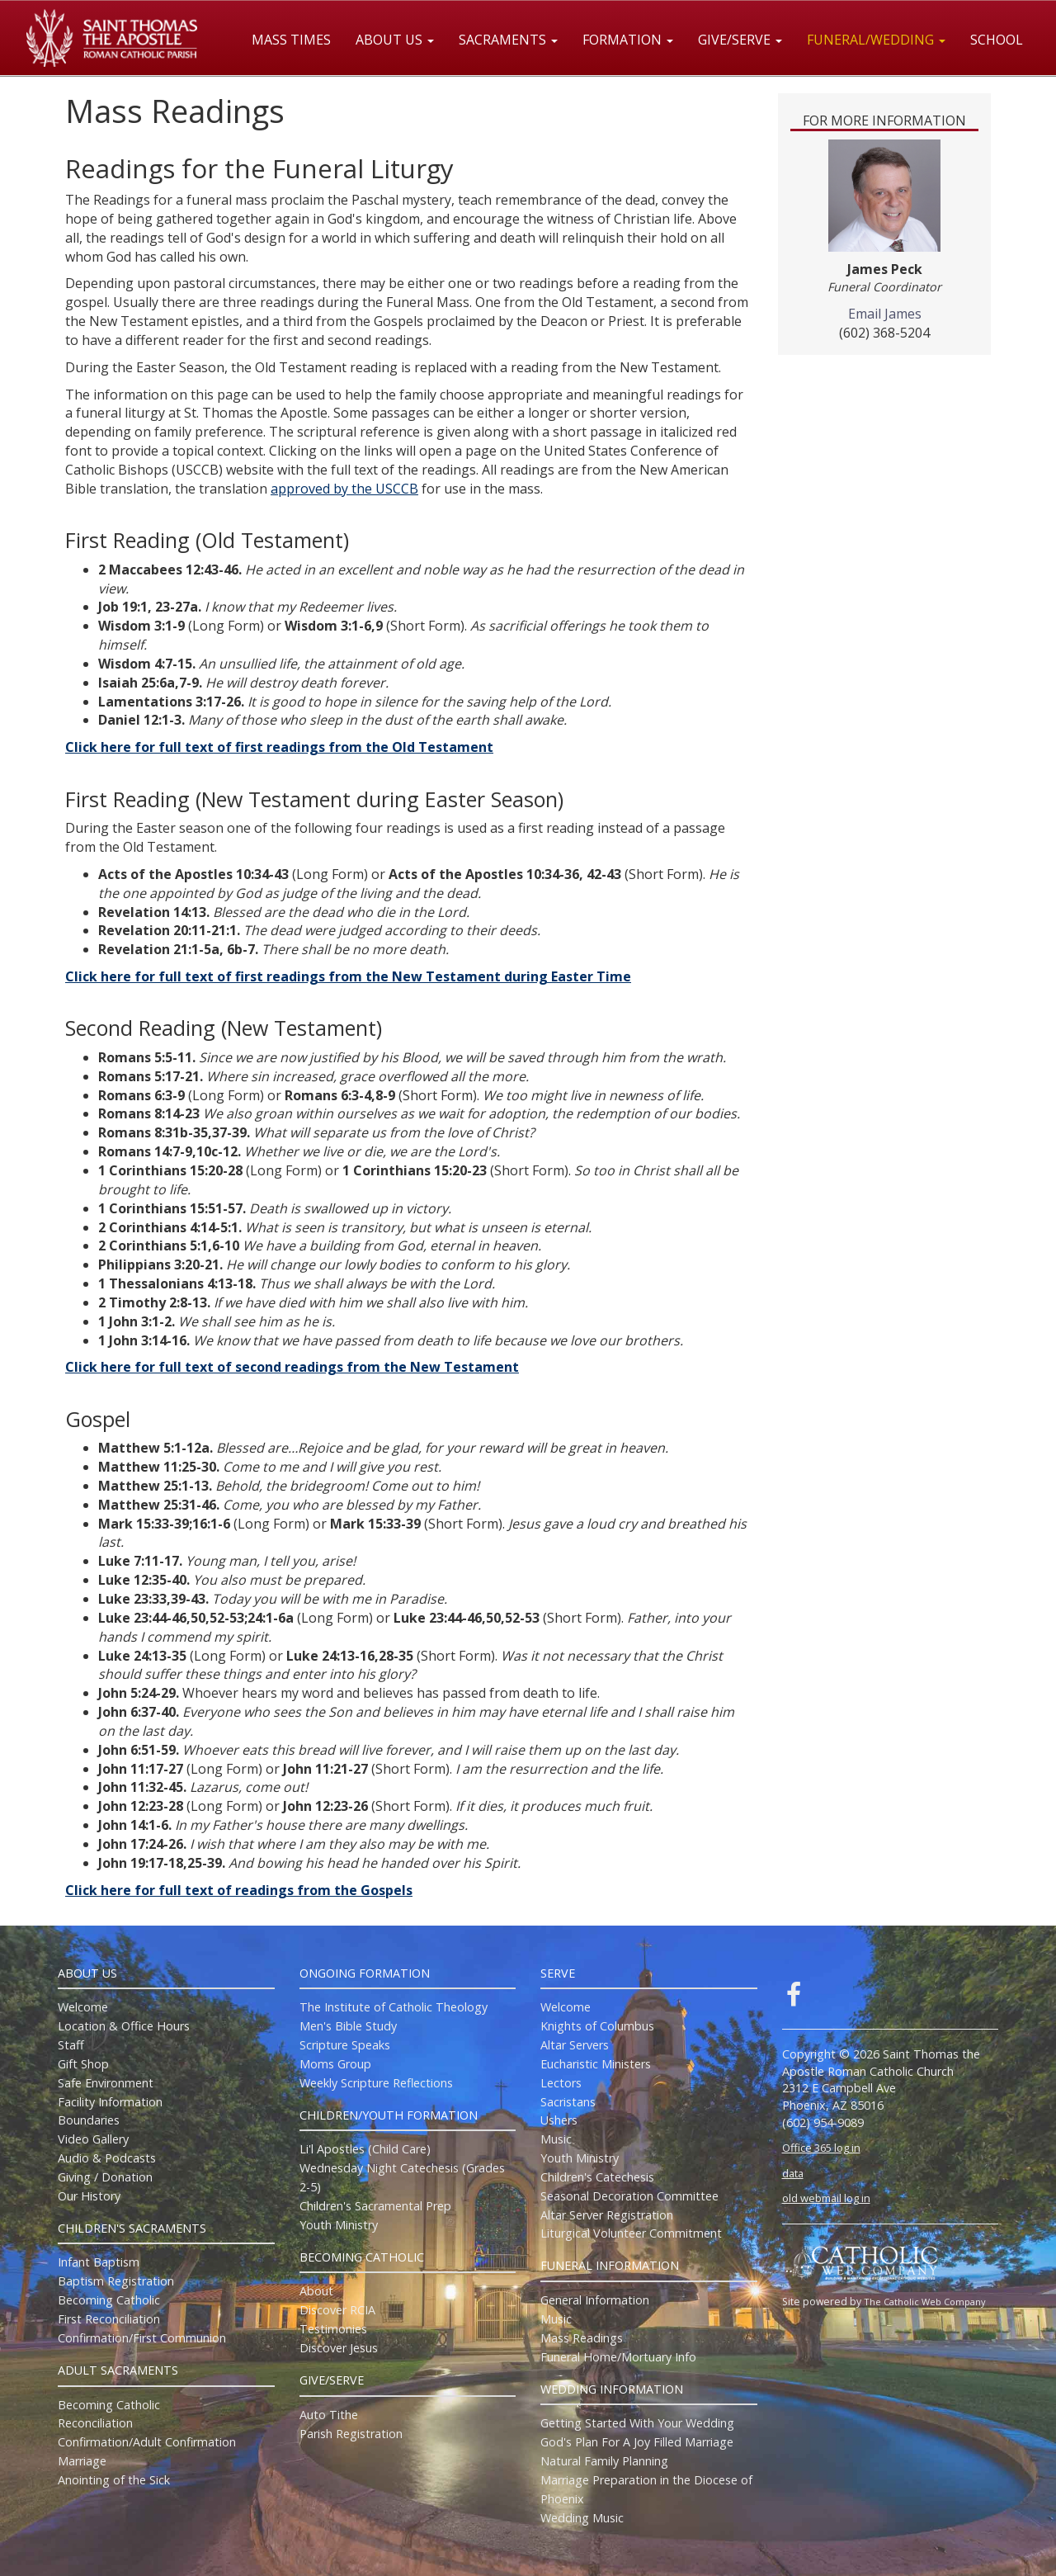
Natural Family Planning (604, 2461)
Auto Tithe (328, 2414)
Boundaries (89, 2120)
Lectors (561, 2083)
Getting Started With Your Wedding (637, 2423)
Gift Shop (83, 2064)
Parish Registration (351, 2433)
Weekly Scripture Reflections (376, 2083)
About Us (395, 40)
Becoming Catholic (109, 2300)
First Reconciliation (109, 2319)
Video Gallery (93, 2139)
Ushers (559, 2120)
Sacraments (508, 40)
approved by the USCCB (344, 489)
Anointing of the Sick (114, 2480)
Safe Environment (105, 2083)
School (996, 40)
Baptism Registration (116, 2281)
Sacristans (568, 2102)
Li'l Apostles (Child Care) (365, 2149)
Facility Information (110, 2102)
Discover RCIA (337, 2310)
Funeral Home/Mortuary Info (618, 2357)
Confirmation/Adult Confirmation (147, 2442)
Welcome (83, 2007)
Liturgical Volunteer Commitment (631, 2233)
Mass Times (291, 40)
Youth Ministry (338, 2225)
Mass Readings (581, 2338)
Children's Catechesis (597, 2177)
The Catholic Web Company (925, 2301)
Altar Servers (574, 2045)
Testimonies (333, 2329)
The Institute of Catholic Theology (393, 2007)
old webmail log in (826, 2198)
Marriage (82, 2461)
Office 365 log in (821, 2147)
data (793, 2173)
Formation (627, 40)
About (316, 2291)
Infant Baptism (98, 2262)
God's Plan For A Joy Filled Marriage (636, 2442)
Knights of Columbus (597, 2026)
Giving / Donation (105, 2177)
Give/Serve (740, 40)
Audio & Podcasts (107, 2158)
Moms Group (335, 2064)
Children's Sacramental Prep (375, 2206)
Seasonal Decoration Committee (629, 2196)
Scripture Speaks (344, 2045)
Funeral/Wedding (876, 40)
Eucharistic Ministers (595, 2064)
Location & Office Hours (124, 2026)
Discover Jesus (338, 2348)
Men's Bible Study (348, 2026)
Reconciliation (95, 2423)
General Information (594, 2300)
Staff (71, 2045)
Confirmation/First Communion (142, 2338)
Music (556, 2139)
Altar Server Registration (606, 2215)
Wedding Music (582, 2518)
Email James (885, 314)
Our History (89, 2196)
